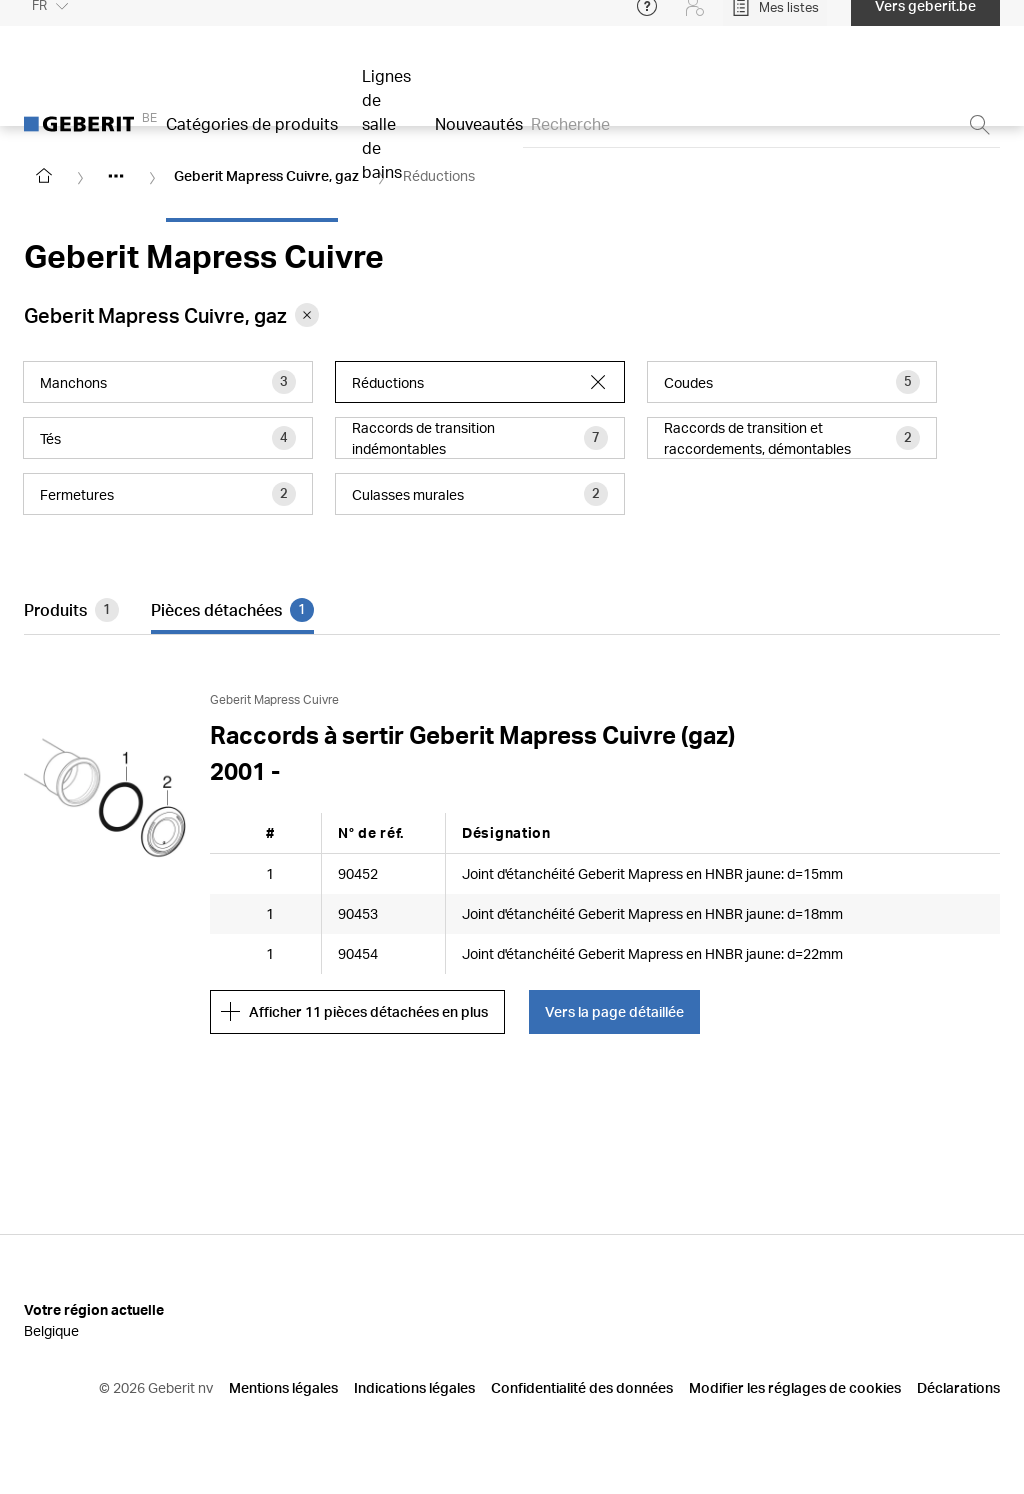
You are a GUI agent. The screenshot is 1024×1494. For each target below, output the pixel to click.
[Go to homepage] (44, 176)
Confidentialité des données (582, 1387)
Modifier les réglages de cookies (795, 1387)
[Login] (695, 20)
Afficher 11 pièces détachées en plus (354, 1012)
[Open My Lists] (775, 20)
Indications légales (414, 1387)
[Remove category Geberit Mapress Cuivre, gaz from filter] (307, 315)
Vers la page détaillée (614, 1011)
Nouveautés (479, 137)
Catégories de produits (252, 137)
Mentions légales (283, 1387)
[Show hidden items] (116, 176)
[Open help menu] (647, 20)
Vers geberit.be (925, 19)
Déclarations (958, 1387)
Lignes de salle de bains (386, 137)
